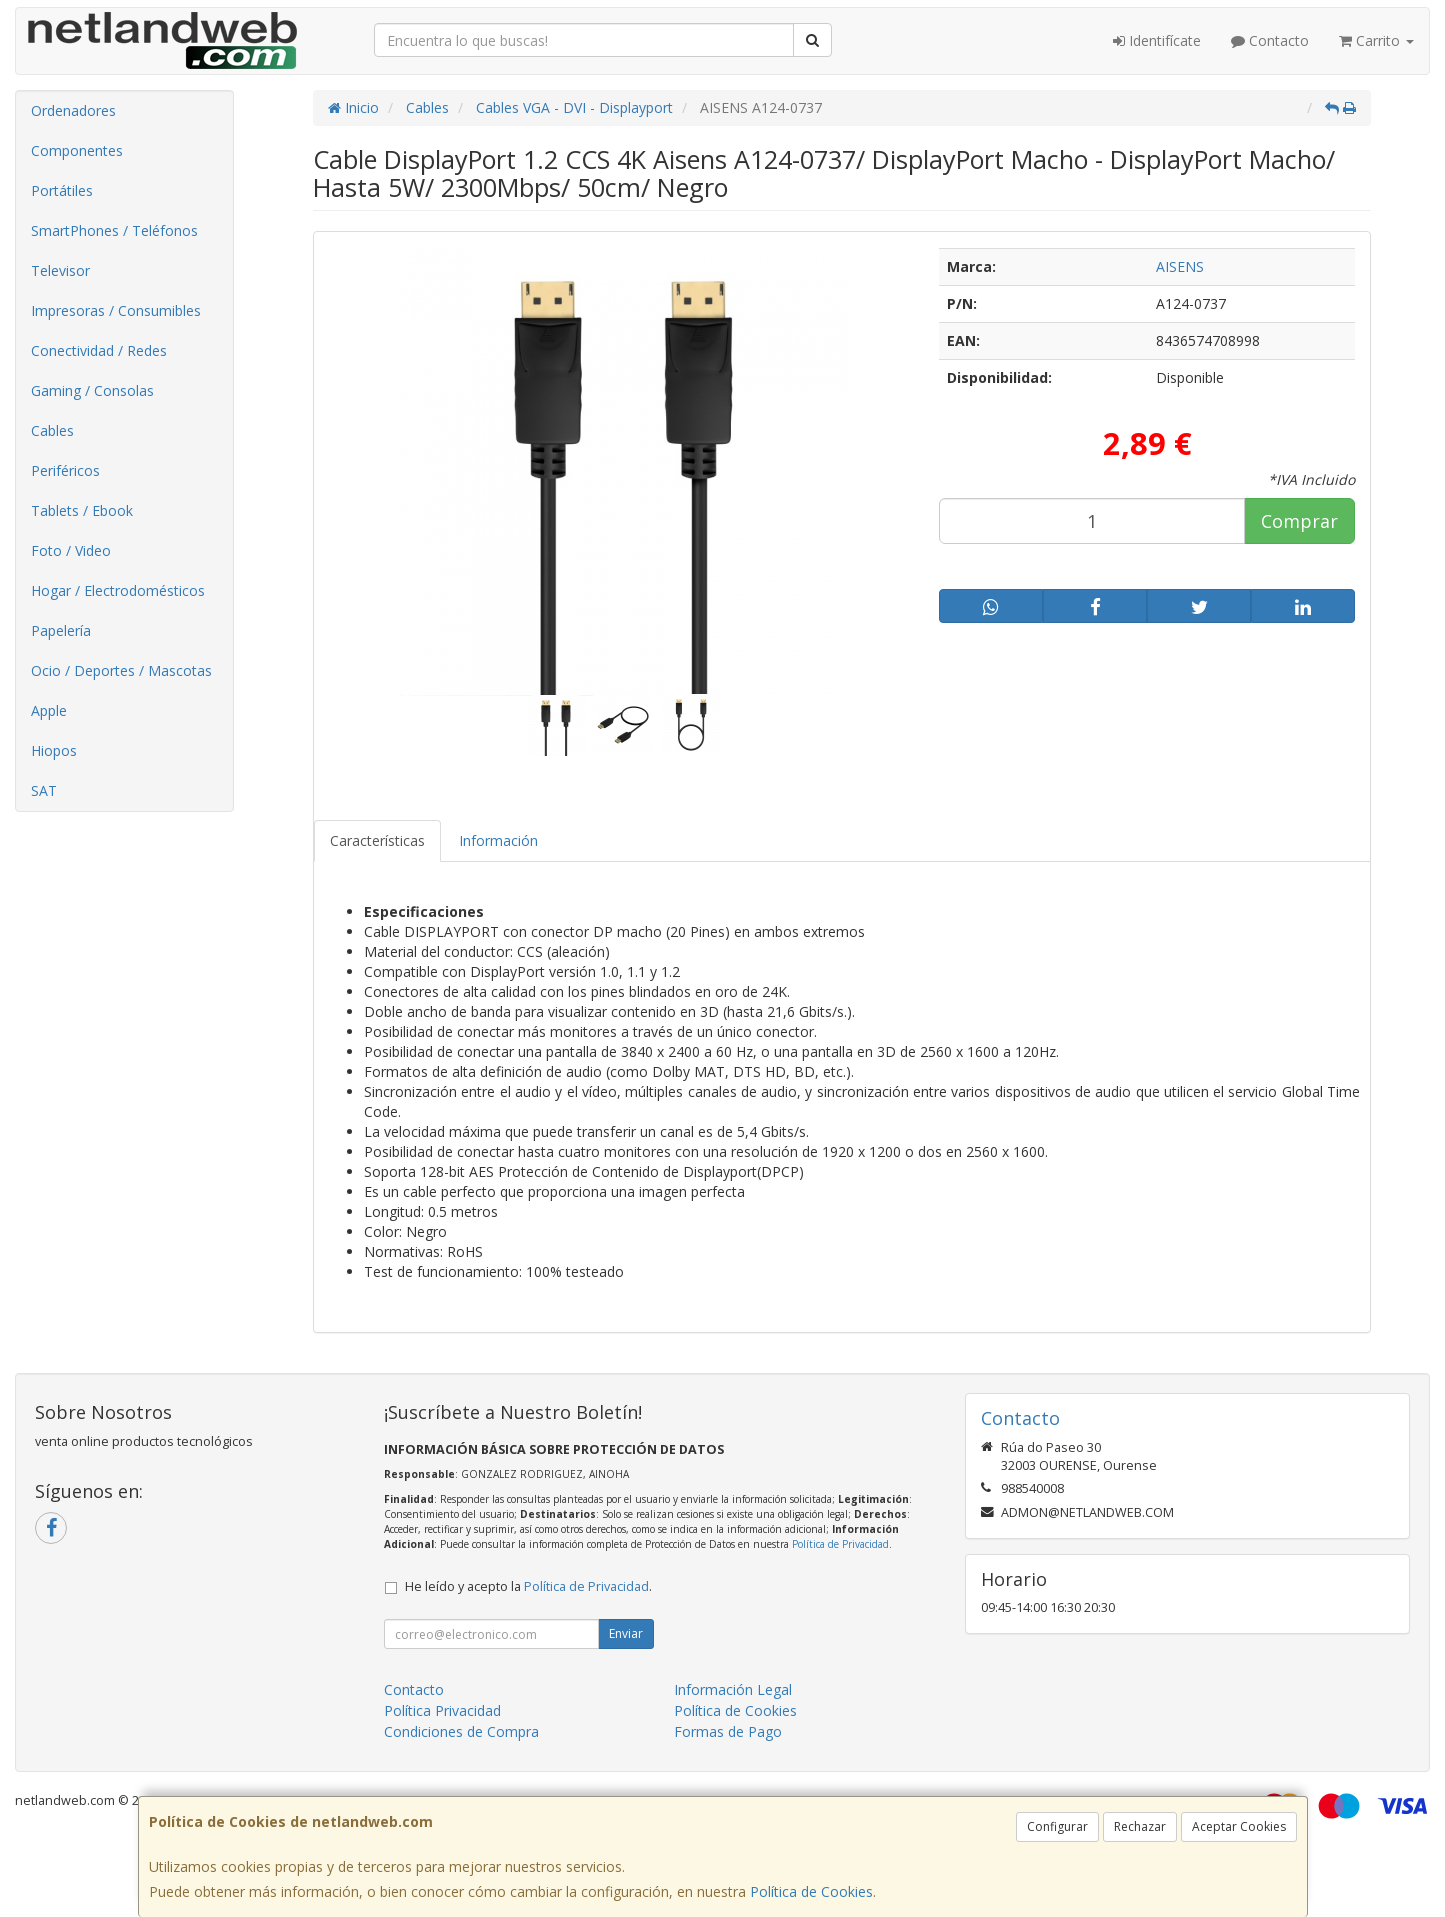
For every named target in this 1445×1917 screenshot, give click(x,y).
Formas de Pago (728, 1731)
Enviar (626, 1633)
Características (377, 840)
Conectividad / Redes (99, 350)
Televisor (60, 270)
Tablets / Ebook (82, 510)
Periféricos (65, 470)
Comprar (1299, 521)
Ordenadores (73, 110)
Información (498, 840)
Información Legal (733, 1689)
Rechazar (1140, 1826)
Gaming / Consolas (92, 390)
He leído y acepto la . (528, 1586)
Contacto (1270, 40)
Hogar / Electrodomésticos (118, 590)
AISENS (1180, 266)
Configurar (1057, 1826)
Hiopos (54, 750)
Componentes (77, 150)
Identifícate (1157, 40)
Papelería (61, 630)
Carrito (1376, 40)
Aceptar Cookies (1239, 1826)
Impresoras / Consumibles (116, 310)
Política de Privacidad (840, 1544)
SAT (44, 790)
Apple (49, 710)
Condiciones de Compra (461, 1731)
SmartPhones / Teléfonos (114, 230)
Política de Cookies (811, 1891)
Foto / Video (71, 550)
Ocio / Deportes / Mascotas (121, 670)
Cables (52, 430)
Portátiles (62, 190)
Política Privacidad (442, 1710)
